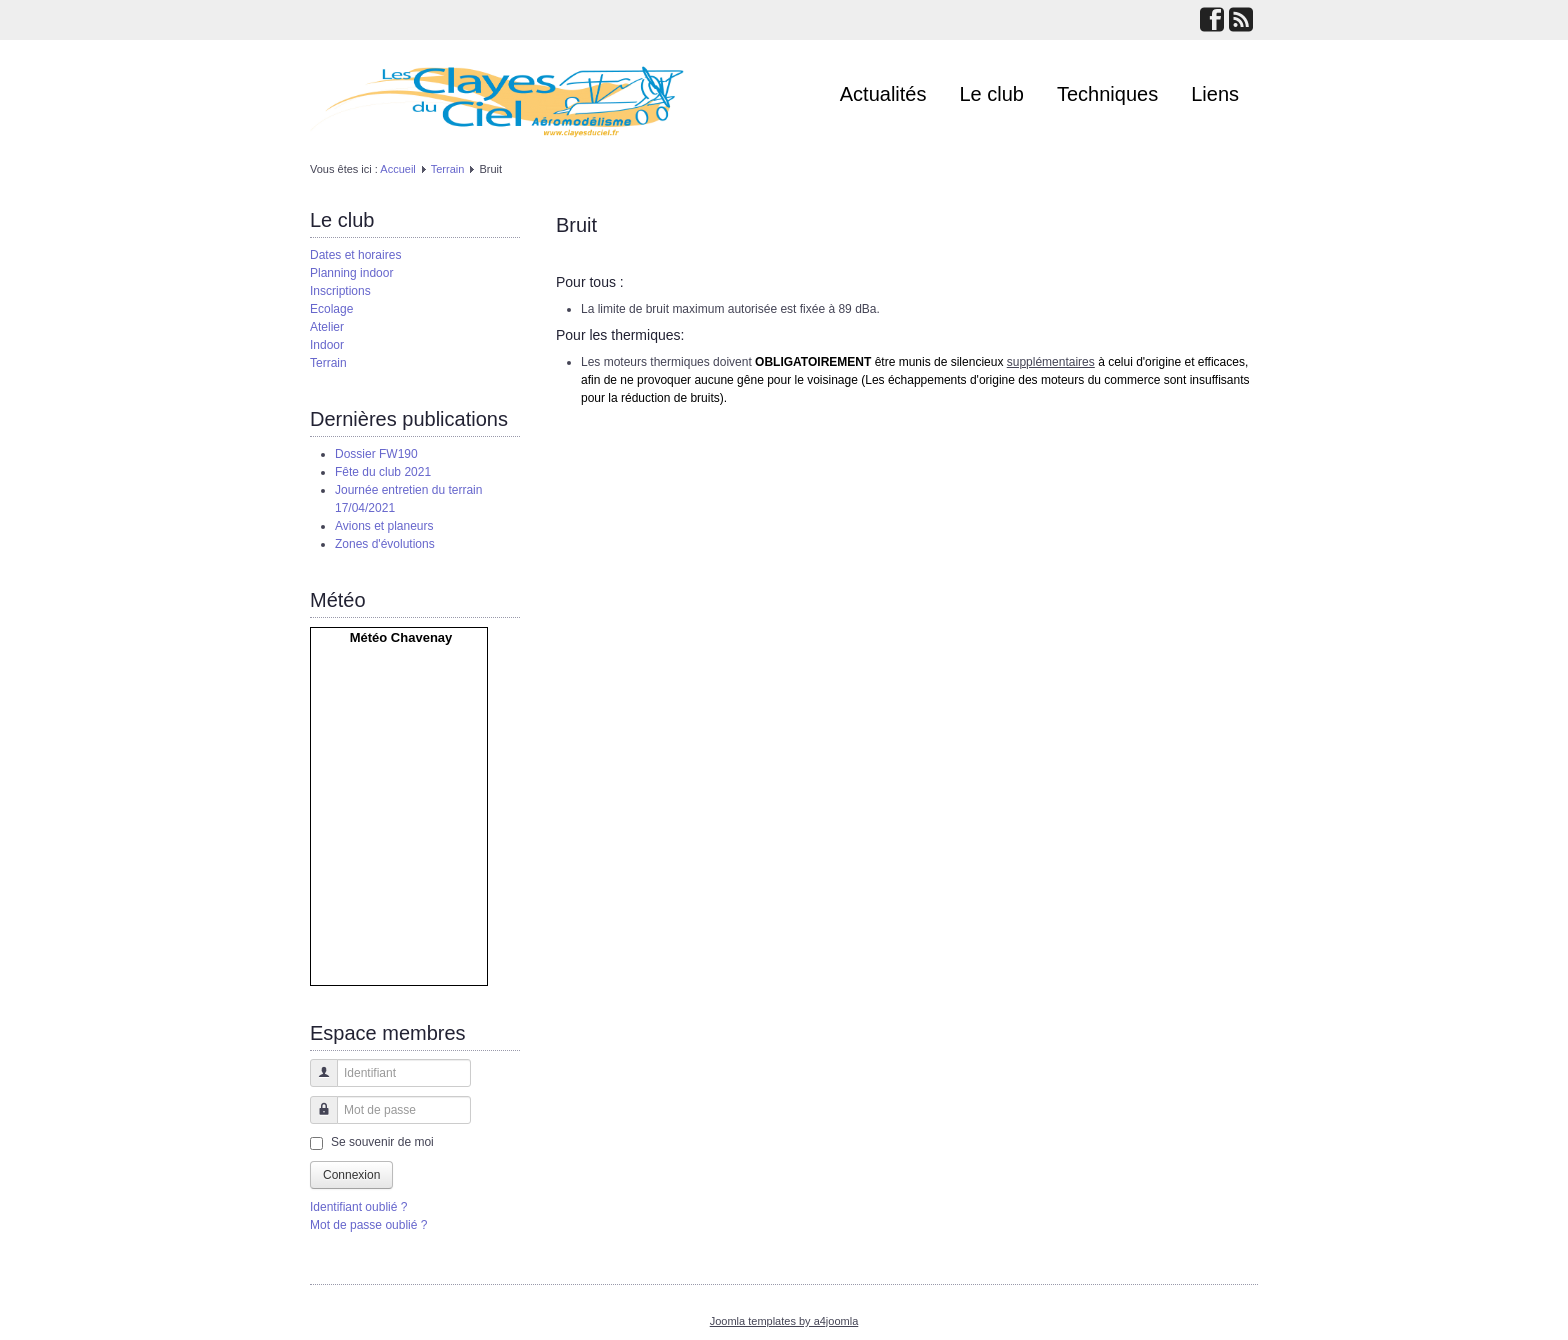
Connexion (351, 1175)
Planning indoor (351, 273)
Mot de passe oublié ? (368, 1225)
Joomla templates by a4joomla (784, 1321)
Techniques (1107, 94)
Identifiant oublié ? (358, 1207)
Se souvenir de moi (382, 1142)
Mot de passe (316, 1119)
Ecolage (331, 309)
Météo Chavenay (401, 637)
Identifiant (316, 1082)
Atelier (327, 327)
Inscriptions (340, 291)
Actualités (883, 94)
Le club (992, 94)
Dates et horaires (355, 255)
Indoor (327, 345)
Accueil (397, 169)
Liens (1215, 94)
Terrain (448, 169)
